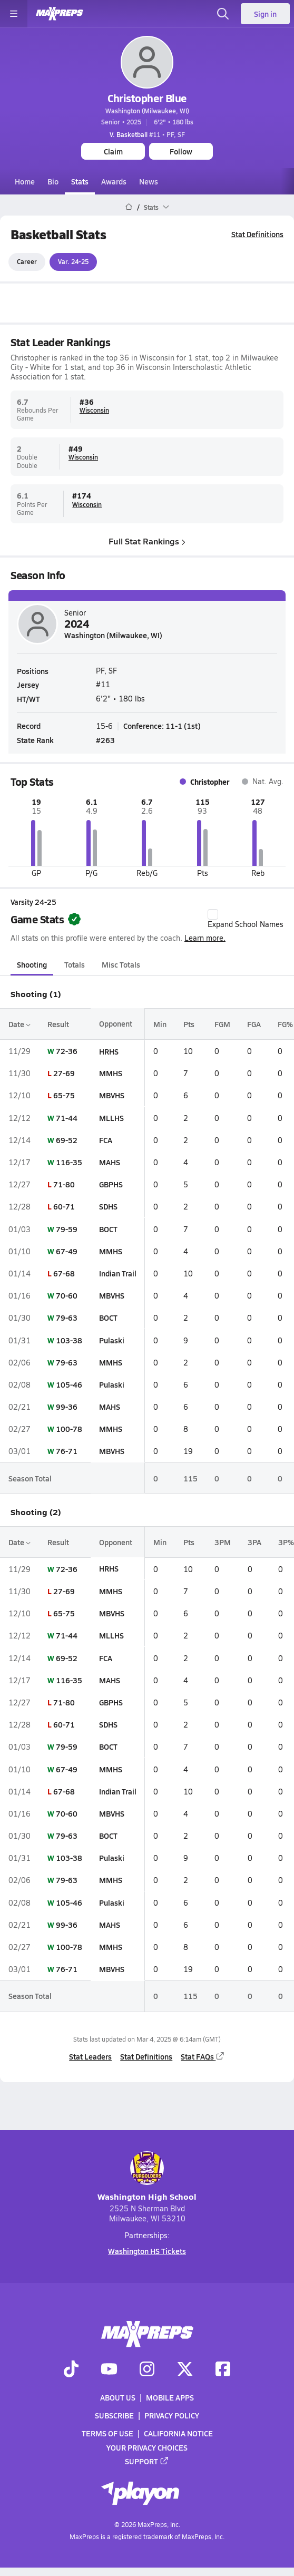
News (148, 181)
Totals (74, 964)
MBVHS (111, 1095)
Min (159, 1024)
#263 (105, 740)
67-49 (66, 1251)
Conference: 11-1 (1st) (162, 725)
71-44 (66, 1118)
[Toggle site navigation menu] (13, 13)
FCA (105, 1140)
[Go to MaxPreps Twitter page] (185, 2369)
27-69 (64, 1073)
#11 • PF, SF (147, 134)
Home (25, 181)
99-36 (66, 1406)
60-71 (64, 1207)
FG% (285, 1024)
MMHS (110, 1073)
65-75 (64, 1095)
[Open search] (223, 13)
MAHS (109, 1162)
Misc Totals (121, 964)
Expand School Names (245, 919)
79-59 (66, 1229)
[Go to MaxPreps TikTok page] (71, 2369)
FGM (222, 1024)
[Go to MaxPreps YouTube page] (109, 2369)
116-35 (69, 1162)
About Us (117, 2397)
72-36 (66, 1051)
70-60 (66, 1295)
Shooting (32, 964)
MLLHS (111, 1118)
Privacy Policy (171, 2415)
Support (147, 2460)
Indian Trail (117, 1273)
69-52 (66, 1140)
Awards (113, 181)
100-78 (69, 1428)
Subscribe (114, 2415)
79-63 (66, 1318)
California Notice (178, 2433)
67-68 (64, 1273)
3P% (286, 1542)
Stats (80, 181)
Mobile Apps (170, 2397)
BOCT (108, 1229)
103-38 (69, 1340)
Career (27, 262)
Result (58, 1024)
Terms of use (107, 2433)
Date (19, 1024)
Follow (181, 151)
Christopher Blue (146, 98)
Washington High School (147, 2176)
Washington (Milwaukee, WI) (147, 111)
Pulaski (111, 1340)
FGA (254, 1024)
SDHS (108, 1207)
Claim (113, 151)
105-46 (69, 1384)
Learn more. (205, 938)
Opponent (115, 1024)
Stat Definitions (257, 234)
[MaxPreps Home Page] (129, 207)
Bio (52, 181)
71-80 (64, 1184)
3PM (222, 1542)
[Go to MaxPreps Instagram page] (147, 2369)
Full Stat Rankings (147, 541)
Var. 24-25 (73, 262)
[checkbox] (213, 914)
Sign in (265, 13)
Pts (188, 1024)
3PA (254, 1542)
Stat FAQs (203, 2056)
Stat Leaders (90, 2056)
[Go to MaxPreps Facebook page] (222, 2369)
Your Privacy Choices (147, 2447)
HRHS (109, 1051)
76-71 (66, 1451)
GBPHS (111, 1184)
